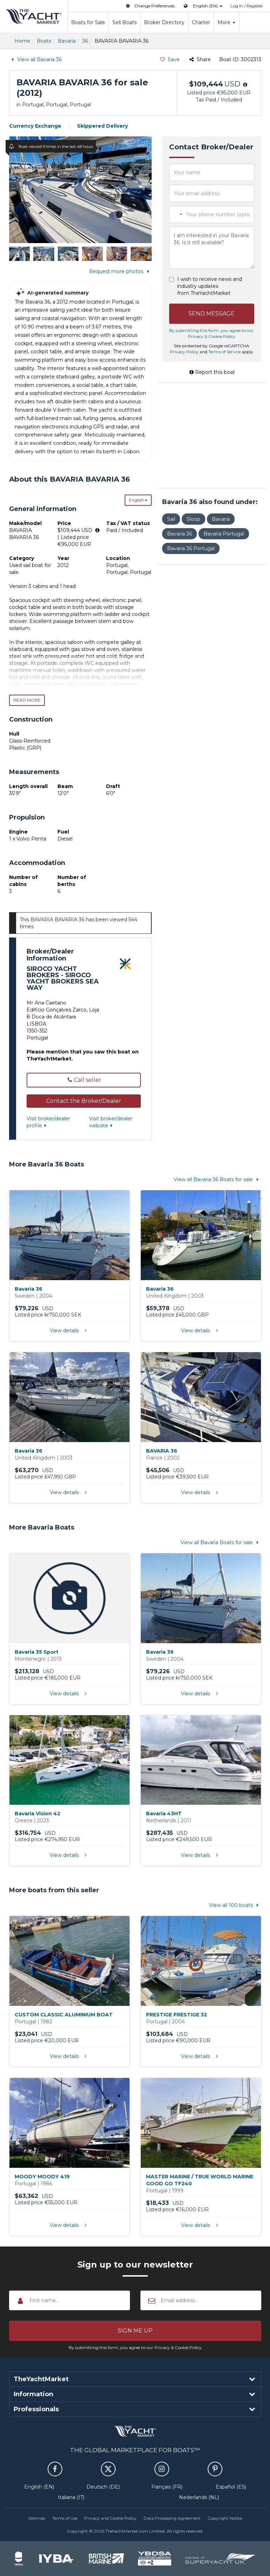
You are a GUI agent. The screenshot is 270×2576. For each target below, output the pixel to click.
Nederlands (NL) (199, 2497)
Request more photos (120, 271)
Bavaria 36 (179, 534)
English (138, 500)
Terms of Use (64, 2518)
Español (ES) (231, 2487)
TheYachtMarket (34, 16)
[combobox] (176, 214)
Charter (201, 22)
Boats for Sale (88, 22)
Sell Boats (124, 22)
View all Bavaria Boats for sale (221, 1542)
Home (22, 41)
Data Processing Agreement (172, 2518)
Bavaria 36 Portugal (191, 548)
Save (169, 59)
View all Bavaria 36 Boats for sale (217, 1179)
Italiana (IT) (71, 2497)
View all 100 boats (235, 1905)
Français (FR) (166, 2487)
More (226, 22)
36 (85, 41)
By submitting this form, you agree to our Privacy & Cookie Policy (135, 2347)
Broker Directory (164, 22)
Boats (44, 41)
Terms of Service (224, 351)
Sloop (193, 519)
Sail (171, 519)
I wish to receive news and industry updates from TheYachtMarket (209, 286)
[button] (84, 1101)
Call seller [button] (83, 1080)
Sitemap (36, 2518)
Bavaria (67, 41)
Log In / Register (246, 5)
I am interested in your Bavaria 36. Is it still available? (211, 248)
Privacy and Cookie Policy (110, 2518)
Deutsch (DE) (103, 2487)
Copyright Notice (225, 2518)
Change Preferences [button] (149, 5)
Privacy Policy (184, 351)
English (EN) (39, 2487)
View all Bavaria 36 (35, 59)
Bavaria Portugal (223, 534)
